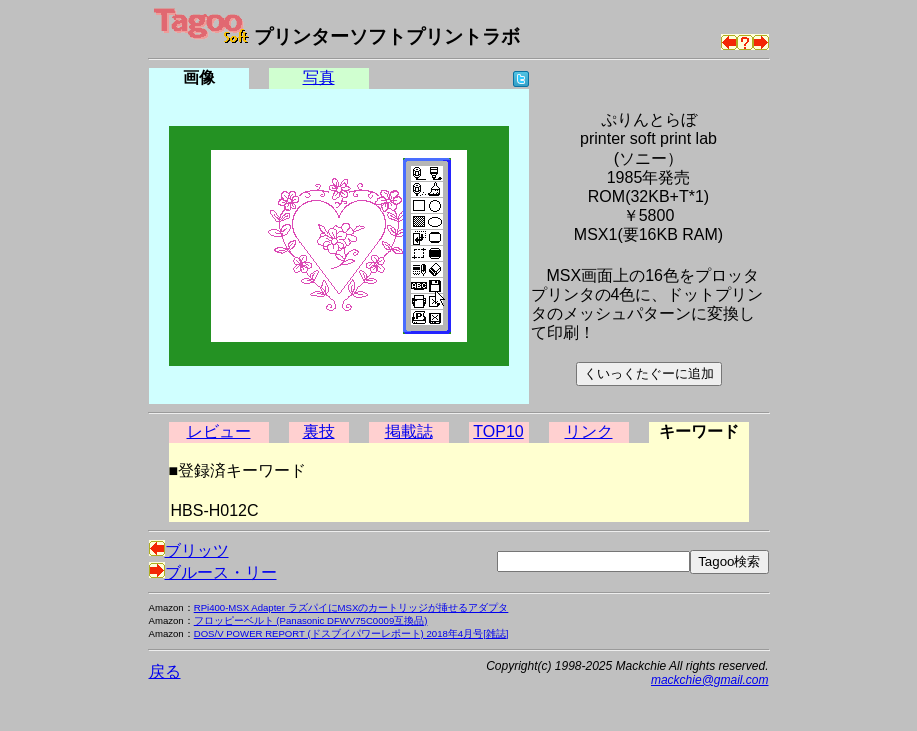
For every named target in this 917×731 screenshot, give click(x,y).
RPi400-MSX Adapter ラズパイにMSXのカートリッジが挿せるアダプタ (351, 607)
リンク (589, 431)
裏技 (319, 431)
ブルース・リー (213, 572)
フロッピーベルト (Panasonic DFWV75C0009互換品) (311, 620)
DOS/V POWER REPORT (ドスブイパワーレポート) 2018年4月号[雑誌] (351, 633)
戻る (165, 671)
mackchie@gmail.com (710, 680)
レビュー (219, 431)
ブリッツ (189, 550)
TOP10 (498, 431)
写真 (319, 77)
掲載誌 (409, 431)
